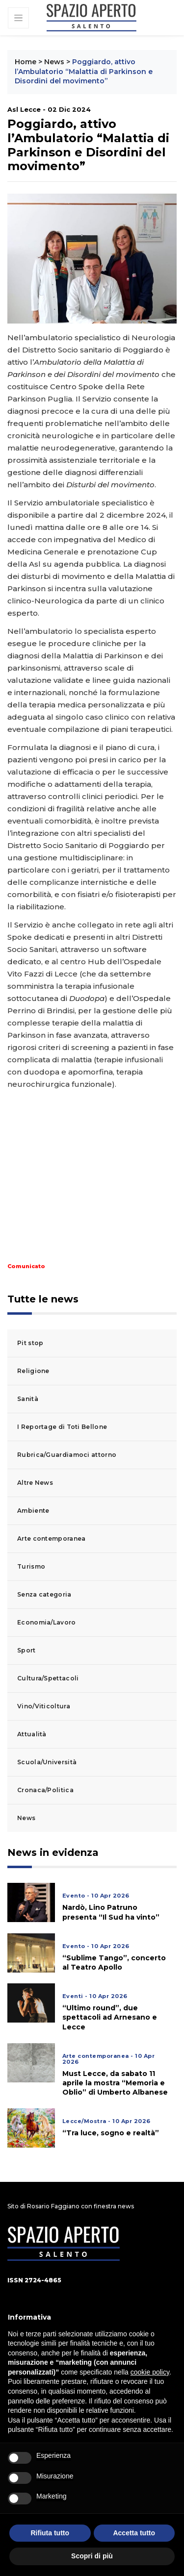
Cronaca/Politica (45, 1790)
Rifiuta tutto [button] (49, 2533)
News (54, 61)
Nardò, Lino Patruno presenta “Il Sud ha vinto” (110, 1912)
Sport (26, 1650)
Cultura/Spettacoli (48, 1678)
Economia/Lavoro (46, 1622)
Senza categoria (44, 1594)
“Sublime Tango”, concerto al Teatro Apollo (114, 1962)
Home (25, 61)
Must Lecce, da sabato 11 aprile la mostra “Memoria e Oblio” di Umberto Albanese (115, 2083)
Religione (33, 1371)
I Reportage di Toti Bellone (62, 1426)
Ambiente (33, 1510)
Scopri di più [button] (92, 2556)
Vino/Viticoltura (43, 1706)
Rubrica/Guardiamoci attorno (66, 1454)
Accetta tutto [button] (134, 2533)
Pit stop (30, 1343)
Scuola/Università (47, 1762)
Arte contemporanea (51, 1538)
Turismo (31, 1566)
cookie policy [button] (150, 2372)
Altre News (35, 1482)
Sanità (27, 1398)
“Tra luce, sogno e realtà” (110, 2132)
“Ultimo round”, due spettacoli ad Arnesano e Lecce (109, 2017)
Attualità (32, 1734)
